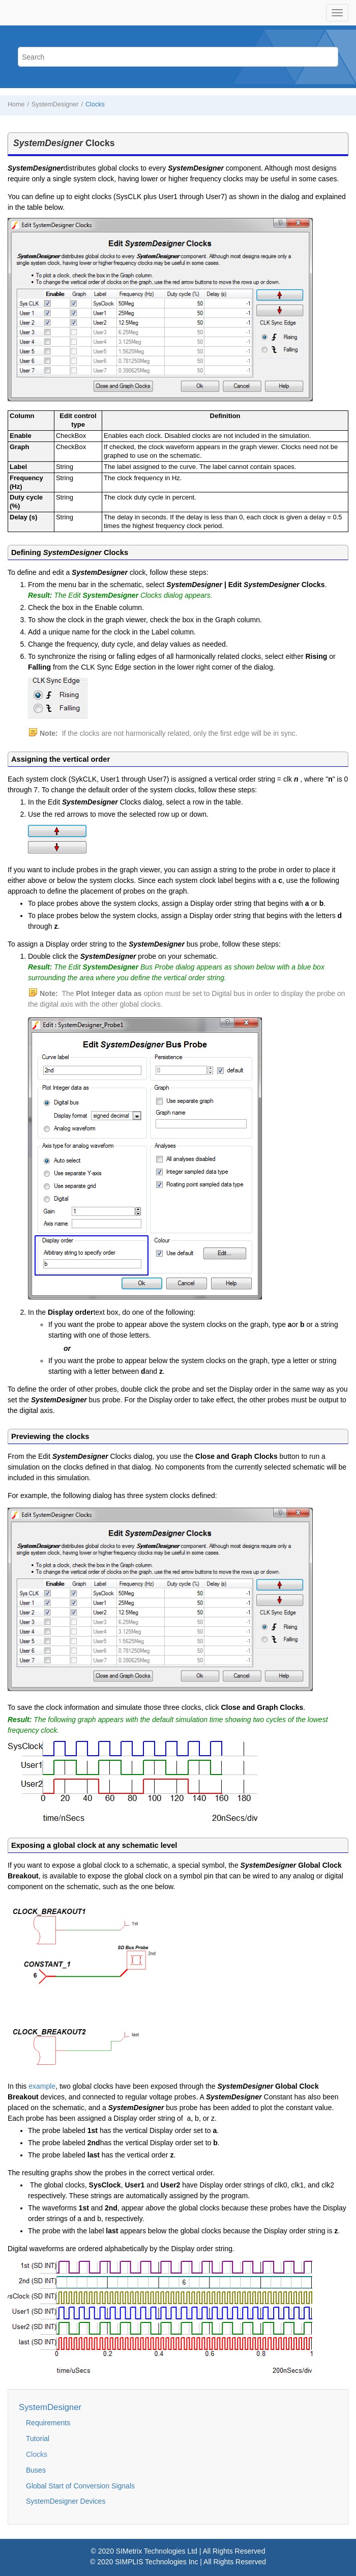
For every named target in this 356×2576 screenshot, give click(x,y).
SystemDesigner (55, 104)
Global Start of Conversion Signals (80, 2486)
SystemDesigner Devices (65, 2501)
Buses (36, 2470)
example (41, 2086)
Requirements (48, 2423)
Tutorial (37, 2438)
